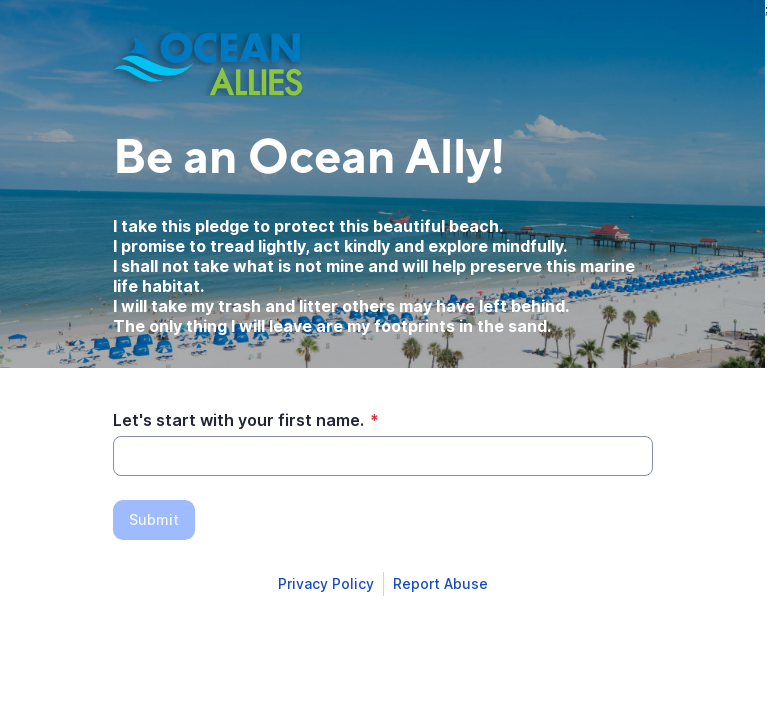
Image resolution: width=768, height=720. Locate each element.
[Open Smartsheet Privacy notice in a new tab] (326, 584)
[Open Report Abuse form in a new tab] (440, 584)
